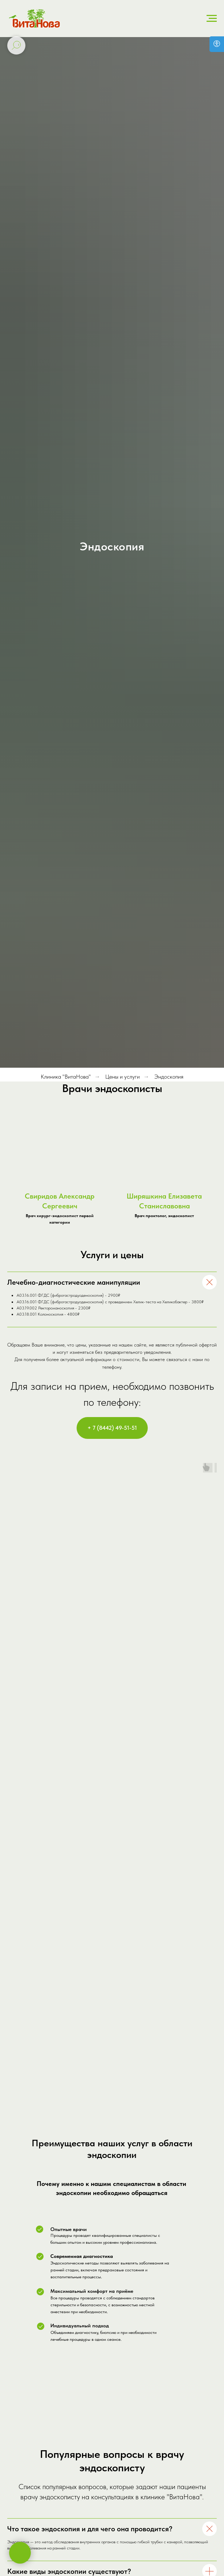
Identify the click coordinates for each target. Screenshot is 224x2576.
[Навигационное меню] (212, 18)
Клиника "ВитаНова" (66, 1076)
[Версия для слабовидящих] (216, 44)
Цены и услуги (122, 1076)
